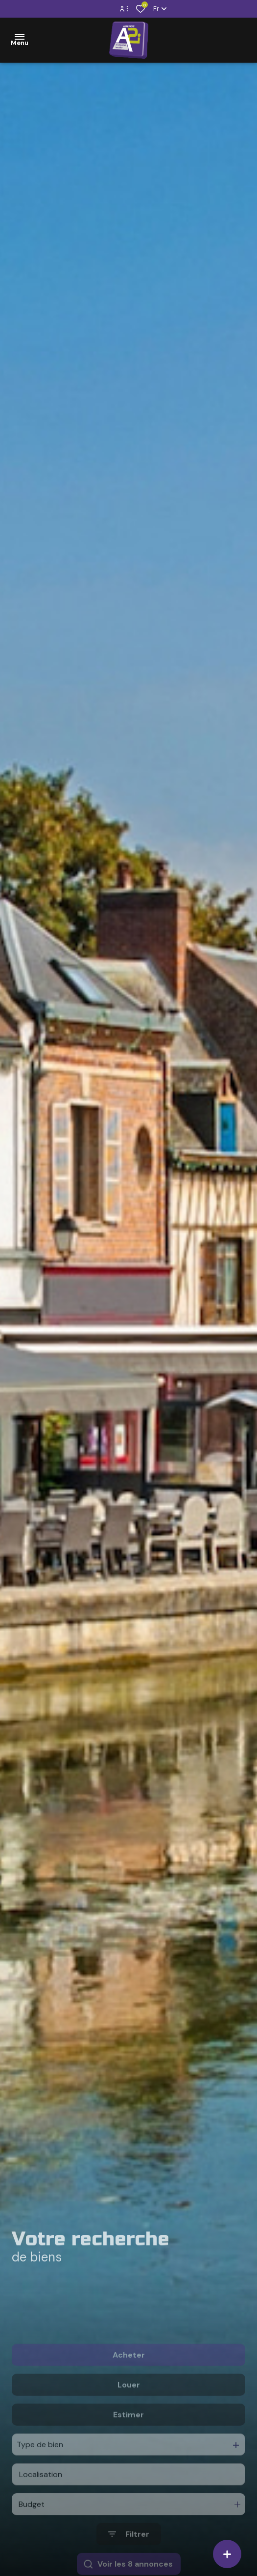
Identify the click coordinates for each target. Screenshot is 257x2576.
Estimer (128, 2444)
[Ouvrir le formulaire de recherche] (128, 2564)
